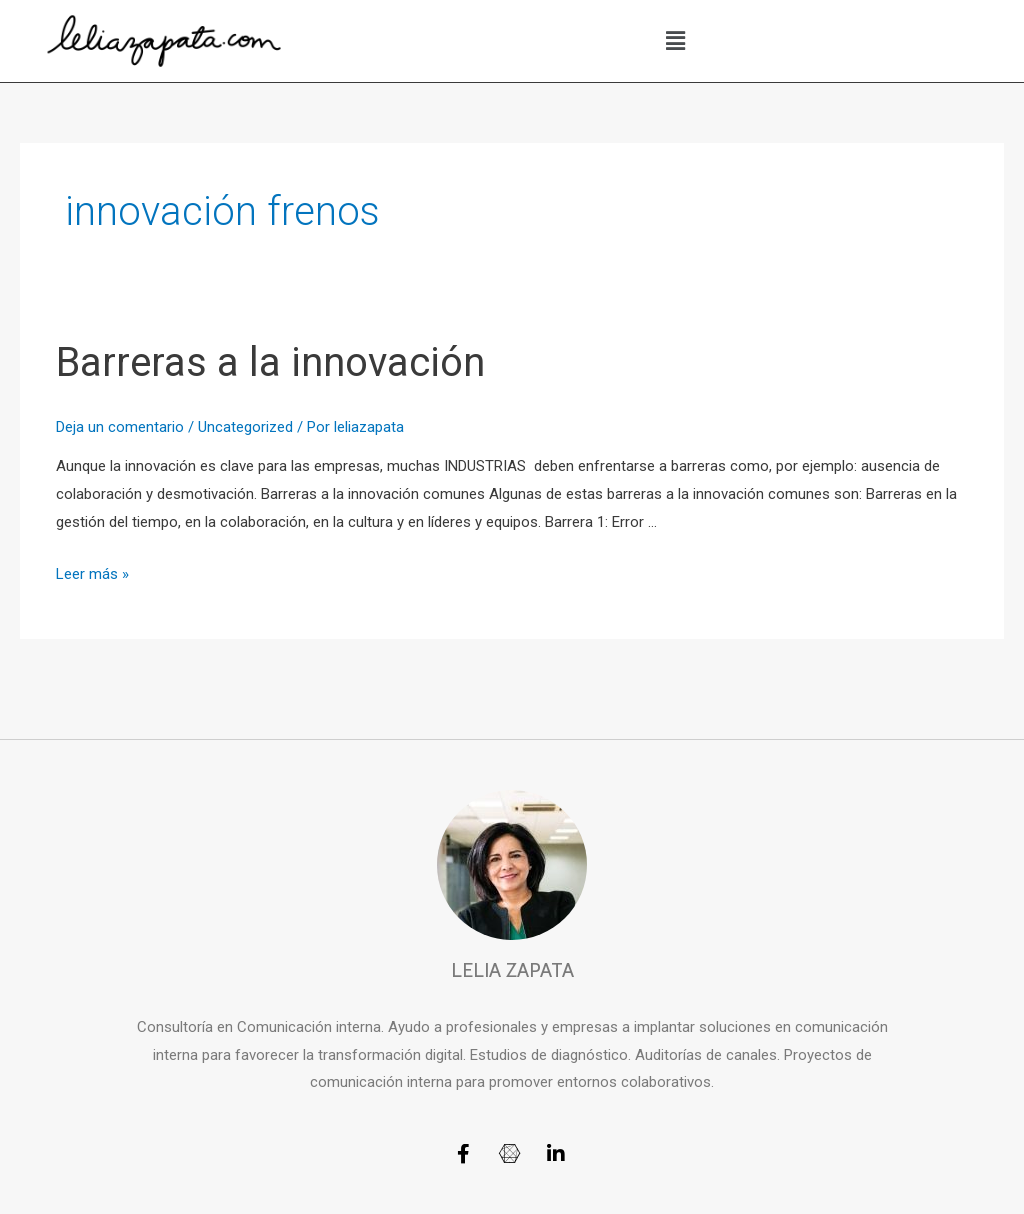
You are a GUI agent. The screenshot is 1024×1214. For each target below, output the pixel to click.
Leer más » (92, 574)
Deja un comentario (120, 427)
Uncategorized (245, 427)
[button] (676, 41)
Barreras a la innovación (270, 362)
